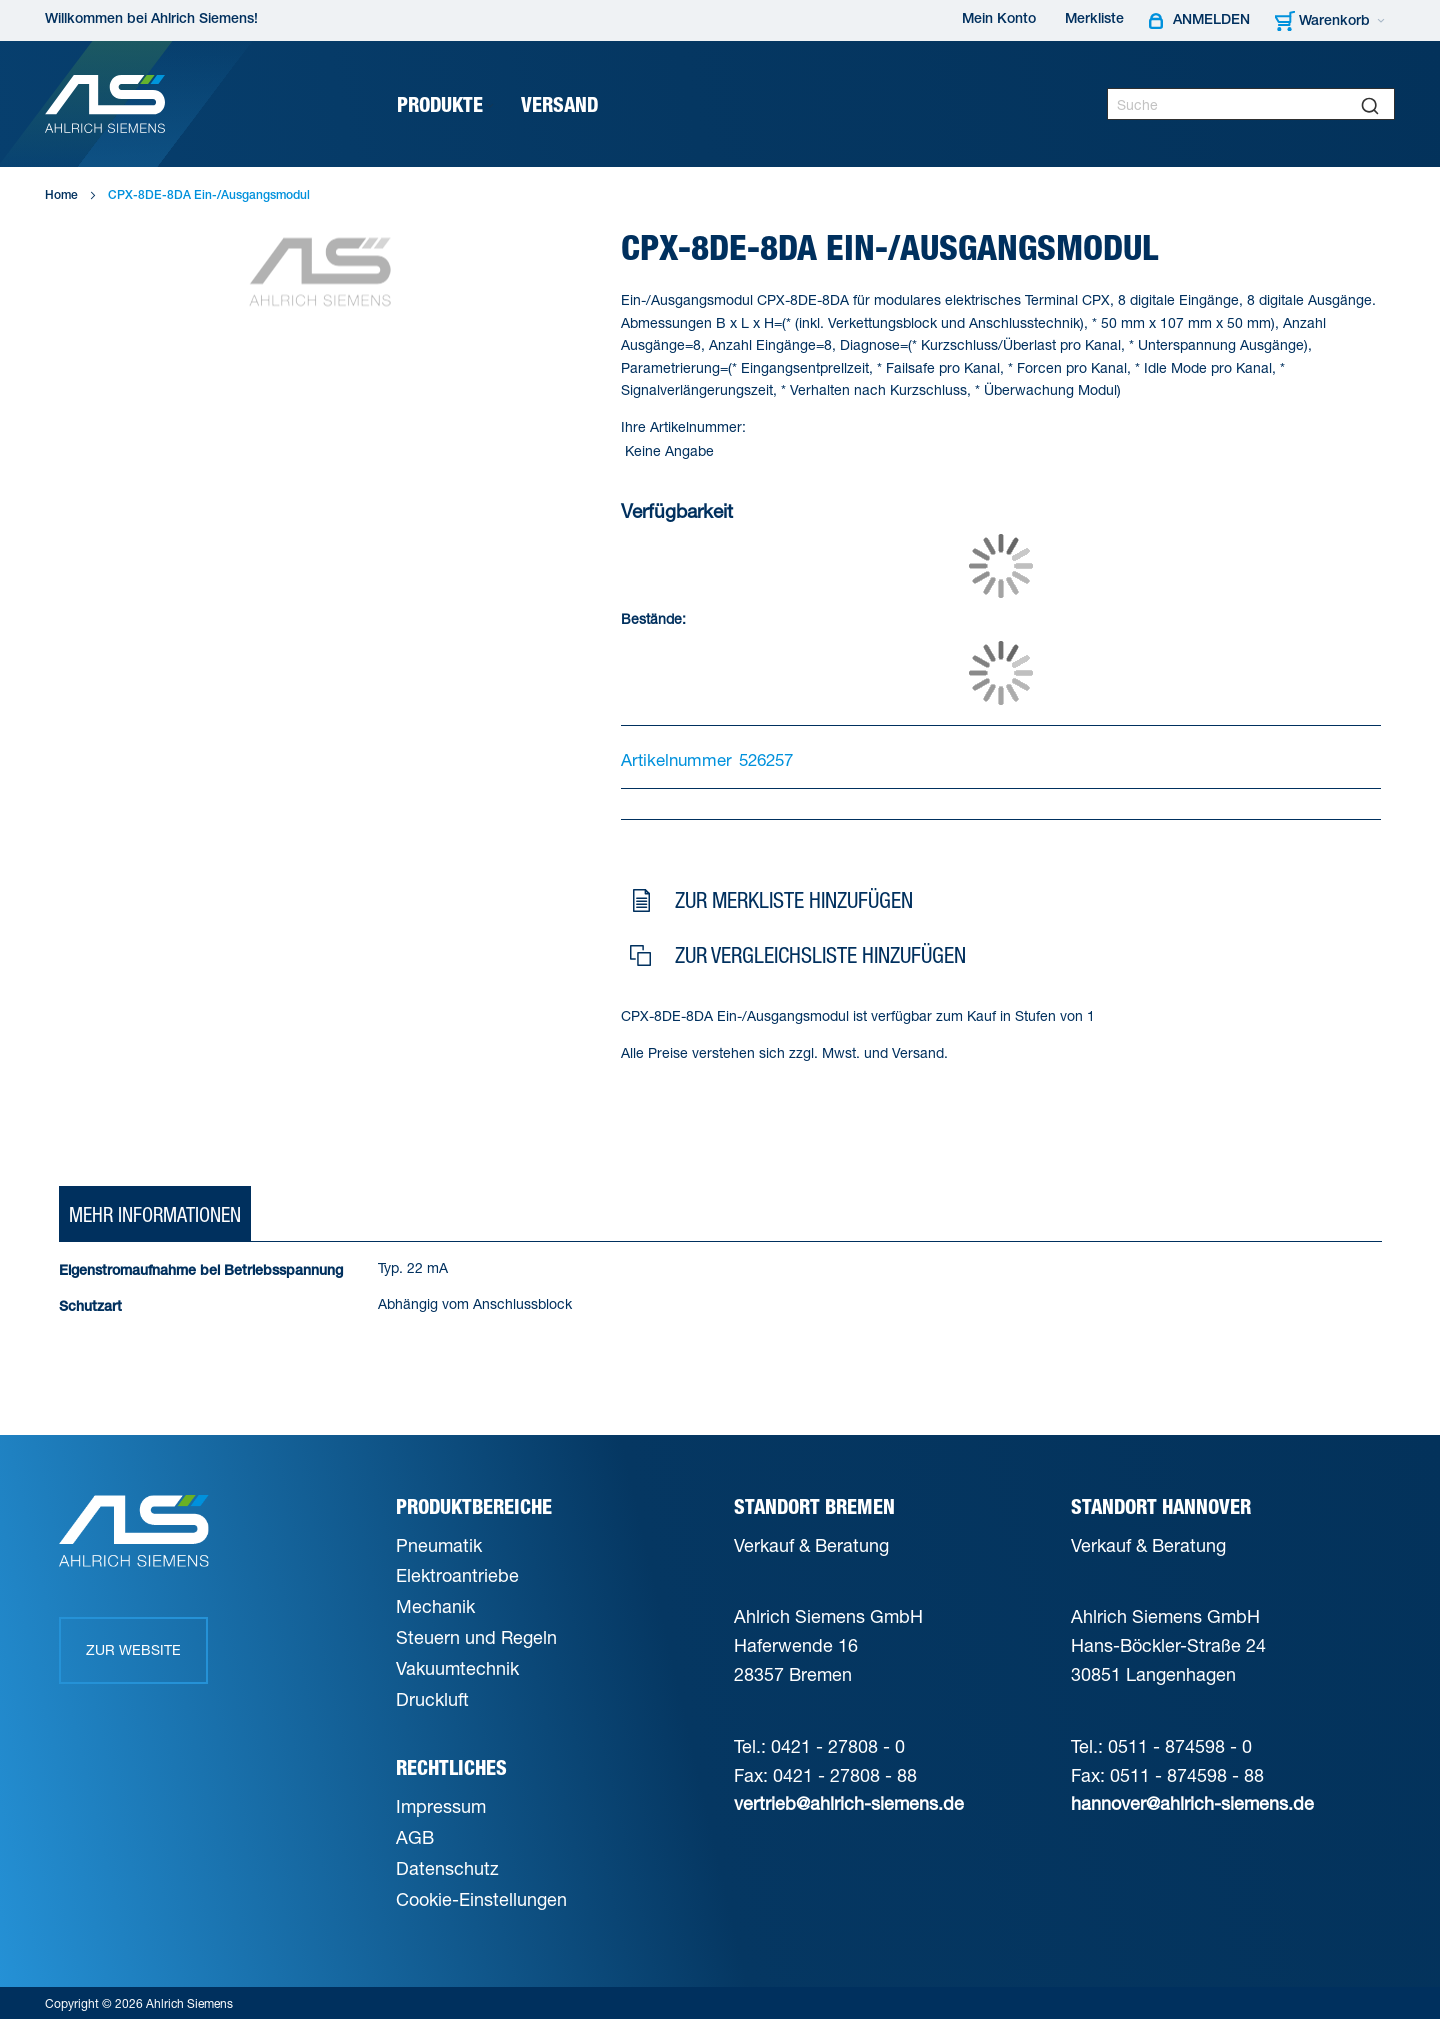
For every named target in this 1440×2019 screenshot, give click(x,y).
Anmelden (1211, 21)
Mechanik (435, 1606)
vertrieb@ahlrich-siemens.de (849, 1803)
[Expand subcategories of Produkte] (490, 106)
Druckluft (432, 1699)
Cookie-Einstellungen (481, 1899)
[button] (997, 905)
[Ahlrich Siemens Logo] (105, 104)
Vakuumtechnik (457, 1668)
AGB (415, 1837)
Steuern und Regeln (476, 1637)
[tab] (155, 1215)
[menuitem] (447, 104)
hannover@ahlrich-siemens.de (1192, 1803)
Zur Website (133, 1649)
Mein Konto (999, 20)
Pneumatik (439, 1545)
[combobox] (1251, 104)
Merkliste (1094, 20)
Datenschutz (447, 1868)
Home (61, 196)
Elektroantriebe (457, 1575)
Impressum (441, 1806)
